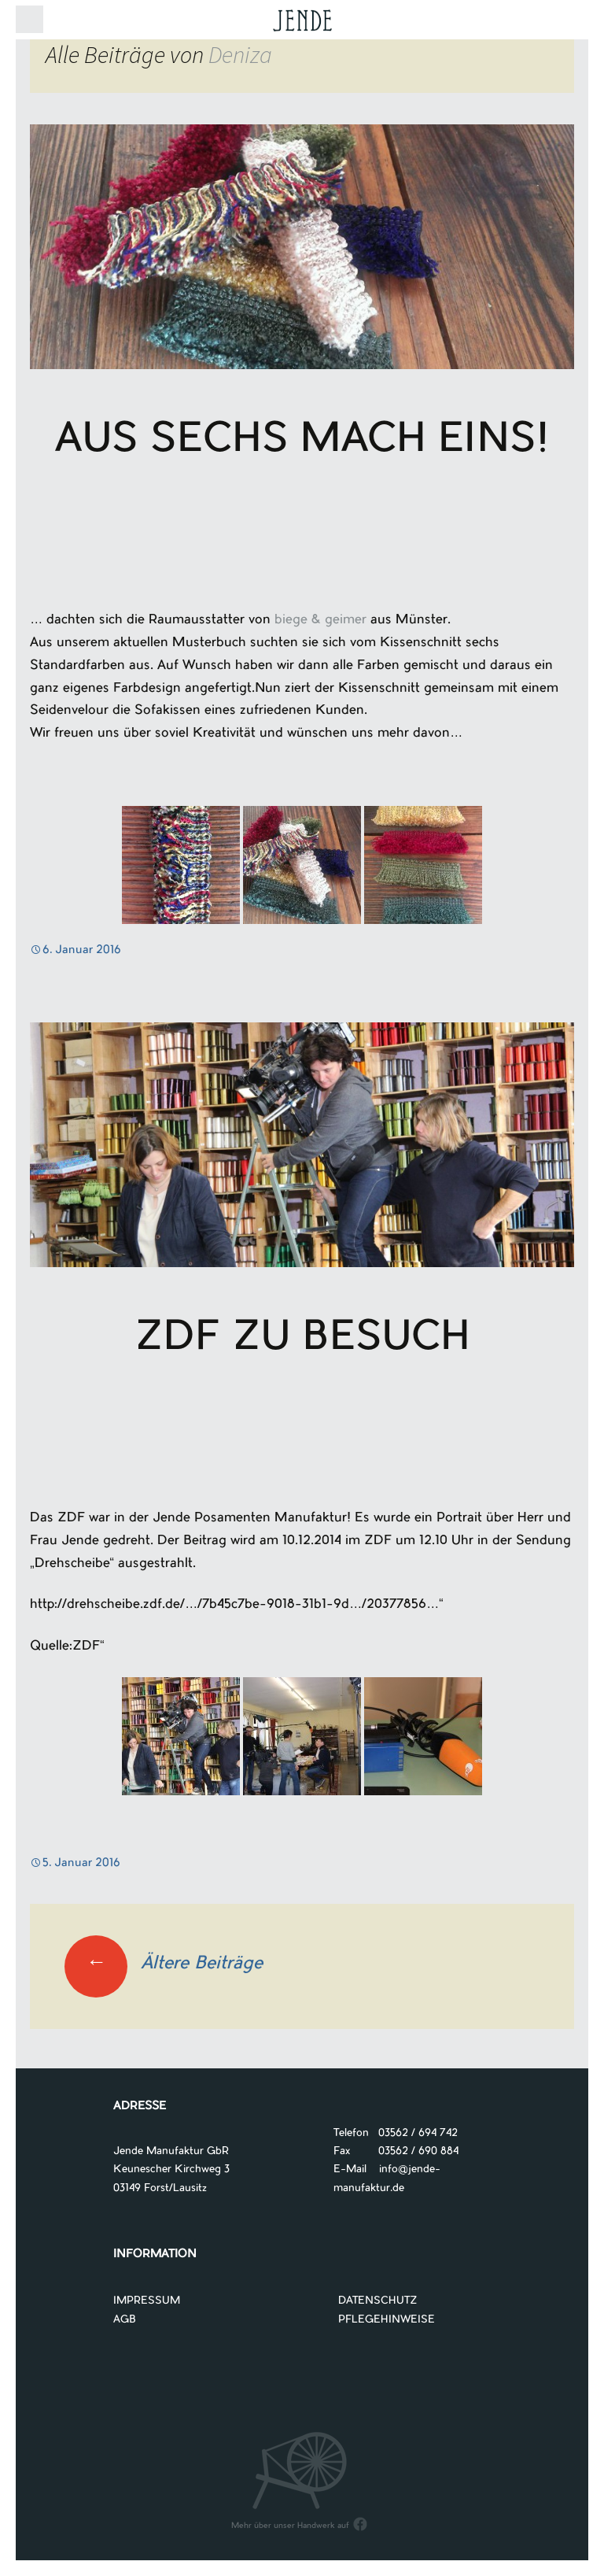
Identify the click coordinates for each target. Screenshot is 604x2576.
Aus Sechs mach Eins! (302, 441)
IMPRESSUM (146, 2301)
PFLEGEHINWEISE (386, 2320)
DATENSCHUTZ (378, 2301)
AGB (124, 2320)
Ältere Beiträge (163, 1964)
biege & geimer (320, 620)
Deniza (240, 54)
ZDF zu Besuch (302, 1339)
